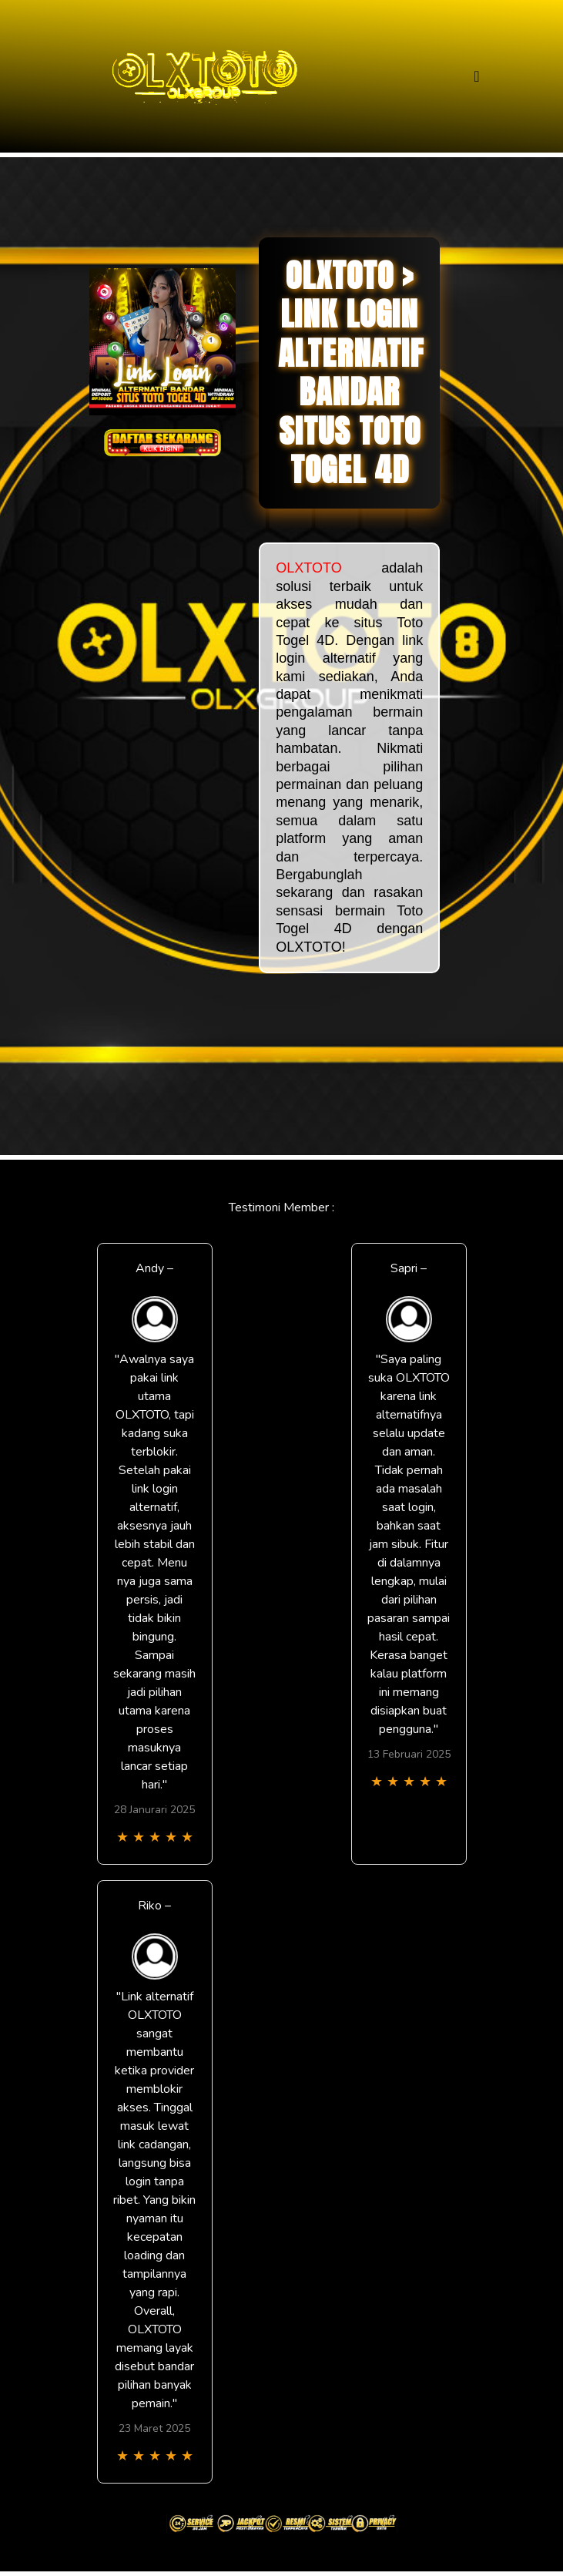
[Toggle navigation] (476, 77)
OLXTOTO (308, 568)
